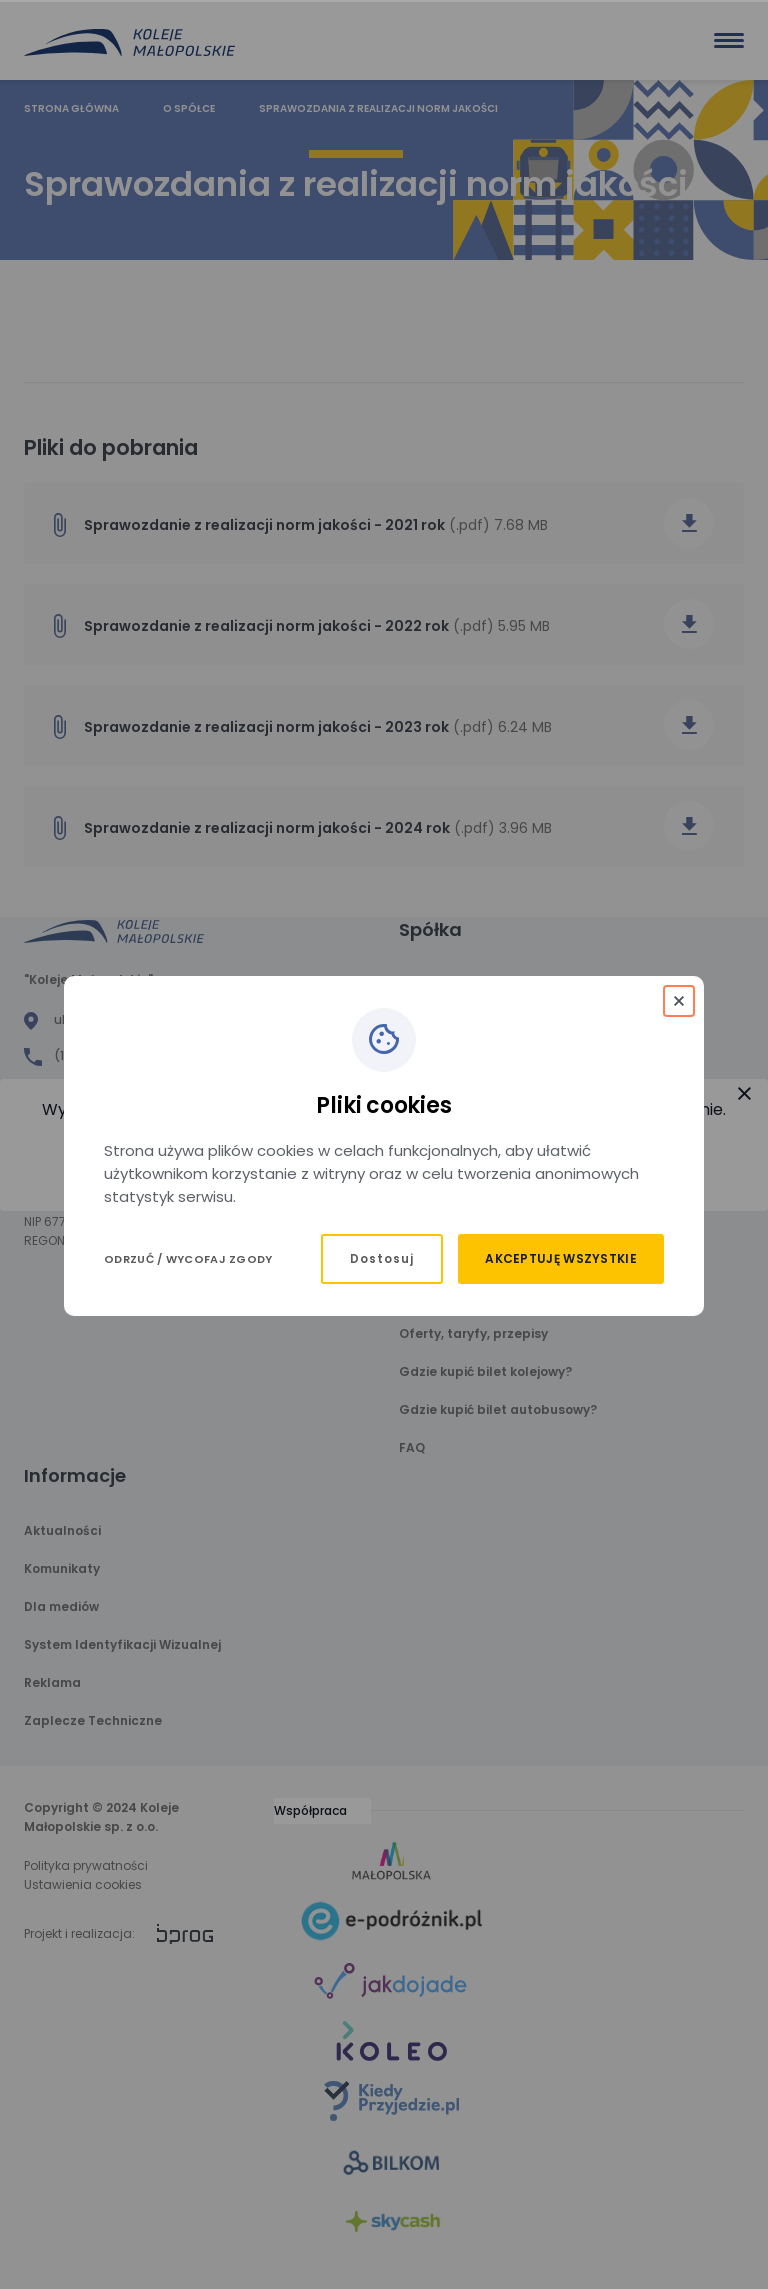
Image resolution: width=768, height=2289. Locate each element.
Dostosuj (382, 1259)
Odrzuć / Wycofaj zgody (188, 1259)
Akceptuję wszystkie (561, 1258)
